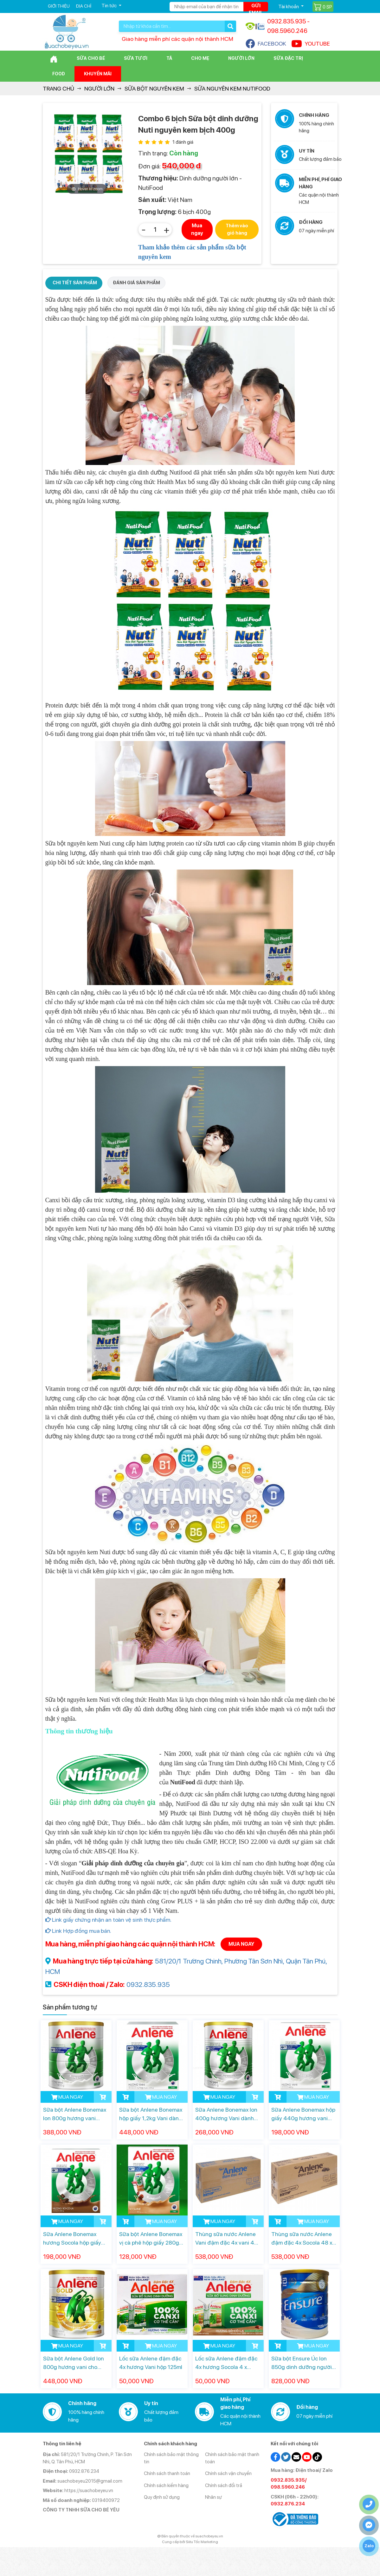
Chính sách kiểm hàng (166, 2485)
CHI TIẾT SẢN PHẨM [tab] (75, 282)
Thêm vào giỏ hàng (237, 229)
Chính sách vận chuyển (228, 2473)
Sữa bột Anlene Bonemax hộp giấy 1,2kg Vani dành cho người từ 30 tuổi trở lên (150, 2114)
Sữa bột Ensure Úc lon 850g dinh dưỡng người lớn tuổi (301, 2363)
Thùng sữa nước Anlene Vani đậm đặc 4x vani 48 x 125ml (226, 2239)
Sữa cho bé (91, 58)
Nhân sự (213, 2497)
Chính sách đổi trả (223, 2485)
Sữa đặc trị (288, 58)
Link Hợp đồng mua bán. (78, 1930)
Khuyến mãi (98, 73)
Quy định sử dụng (162, 2497)
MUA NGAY (241, 1944)
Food (58, 73)
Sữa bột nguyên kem (154, 88)
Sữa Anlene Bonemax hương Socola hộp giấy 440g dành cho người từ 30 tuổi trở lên (74, 2239)
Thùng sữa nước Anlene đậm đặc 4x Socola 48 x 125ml (301, 2239)
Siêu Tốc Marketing (202, 2542)
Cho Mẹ (200, 58)
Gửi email (256, 7)
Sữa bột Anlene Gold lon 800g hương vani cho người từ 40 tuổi (73, 2363)
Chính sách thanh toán (167, 2473)
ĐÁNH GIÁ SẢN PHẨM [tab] (136, 282)
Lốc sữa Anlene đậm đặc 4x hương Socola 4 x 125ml (226, 2363)
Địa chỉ (83, 6)
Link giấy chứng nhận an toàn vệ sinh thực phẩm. (108, 1919)
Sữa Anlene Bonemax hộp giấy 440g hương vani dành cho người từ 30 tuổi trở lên (304, 2114)
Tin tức (109, 6)
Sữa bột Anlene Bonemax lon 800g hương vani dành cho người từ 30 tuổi (76, 2114)
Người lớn (241, 58)
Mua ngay (197, 229)
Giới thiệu (59, 6)
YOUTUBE (310, 43)
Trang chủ (58, 88)
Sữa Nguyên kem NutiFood (232, 88)
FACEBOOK (266, 43)
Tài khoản (289, 6)
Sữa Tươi (135, 58)
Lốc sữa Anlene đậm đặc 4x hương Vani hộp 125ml (150, 2362)
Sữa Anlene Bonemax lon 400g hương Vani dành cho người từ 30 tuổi (226, 2114)
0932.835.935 (148, 1984)
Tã (169, 58)
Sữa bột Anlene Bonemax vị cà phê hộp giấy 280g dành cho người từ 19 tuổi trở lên (151, 2239)
